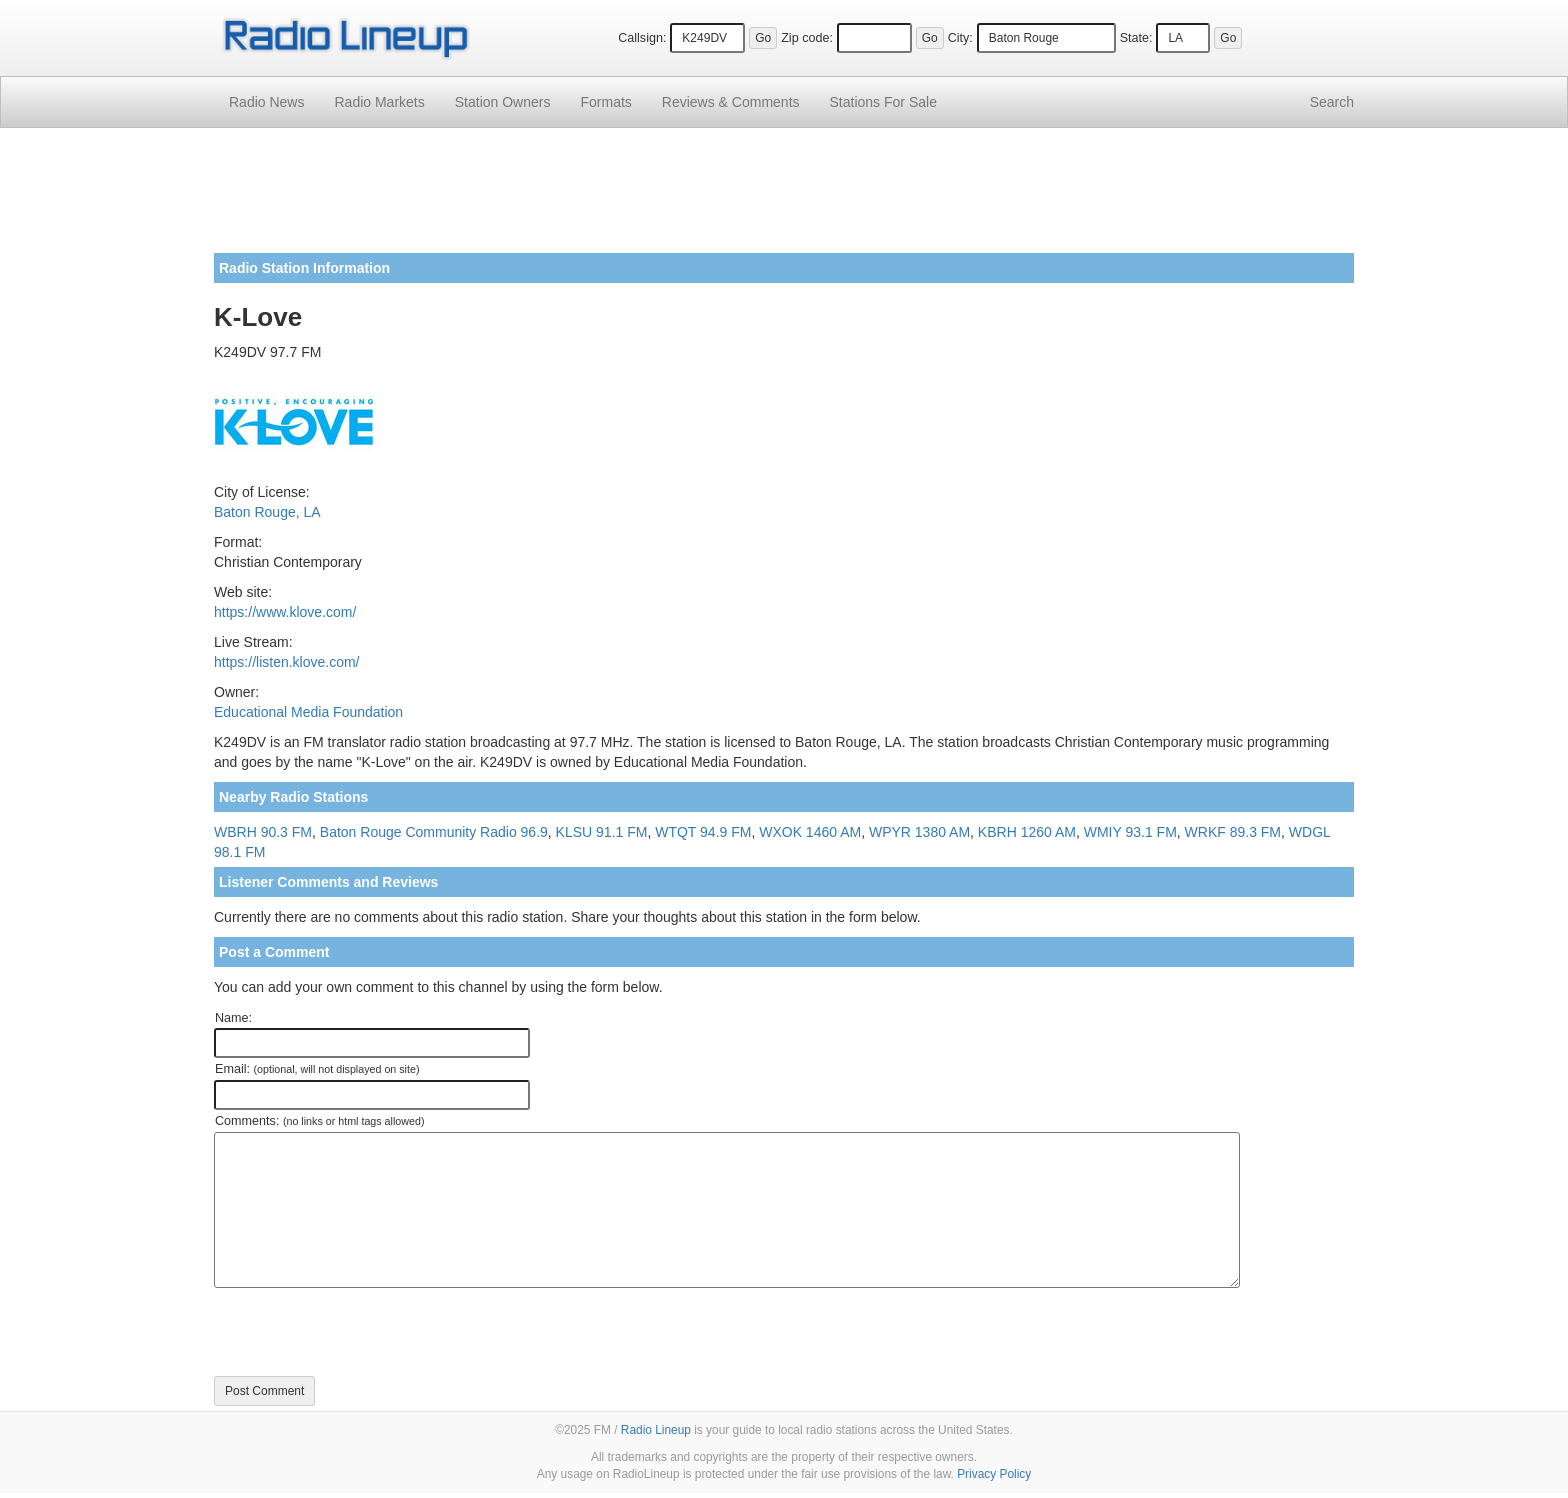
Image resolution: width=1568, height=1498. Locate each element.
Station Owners (503, 102)
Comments (731, 102)
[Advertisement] (784, 198)
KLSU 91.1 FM (602, 832)
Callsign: (642, 38)
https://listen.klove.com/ (287, 662)
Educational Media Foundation (308, 712)
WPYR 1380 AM (919, 832)
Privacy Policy (994, 1474)
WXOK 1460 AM (810, 832)
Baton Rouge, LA (267, 512)
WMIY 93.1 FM (1130, 832)
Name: (233, 1018)
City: (960, 38)
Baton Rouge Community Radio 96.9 (434, 832)
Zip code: (807, 38)
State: (1136, 38)
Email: (317, 1069)
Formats (605, 102)
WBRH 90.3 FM (263, 832)
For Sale (883, 102)
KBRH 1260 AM (1027, 832)
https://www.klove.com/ (285, 612)
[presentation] (366, 1332)
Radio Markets (379, 102)
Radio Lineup (656, 1430)
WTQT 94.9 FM (703, 832)
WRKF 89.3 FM (1233, 832)
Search (1332, 102)
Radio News (266, 102)
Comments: (319, 1121)
